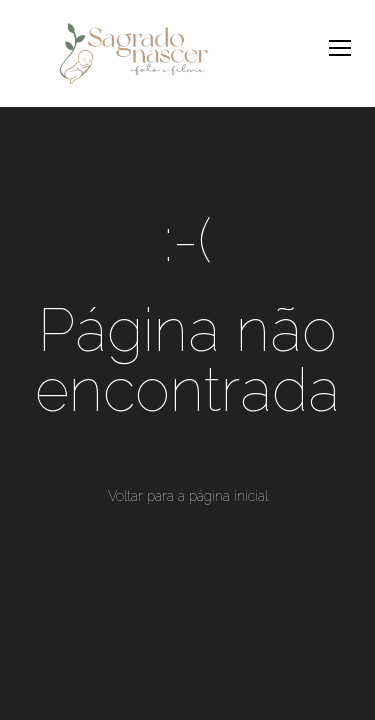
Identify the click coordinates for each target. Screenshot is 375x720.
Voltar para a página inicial (188, 496)
